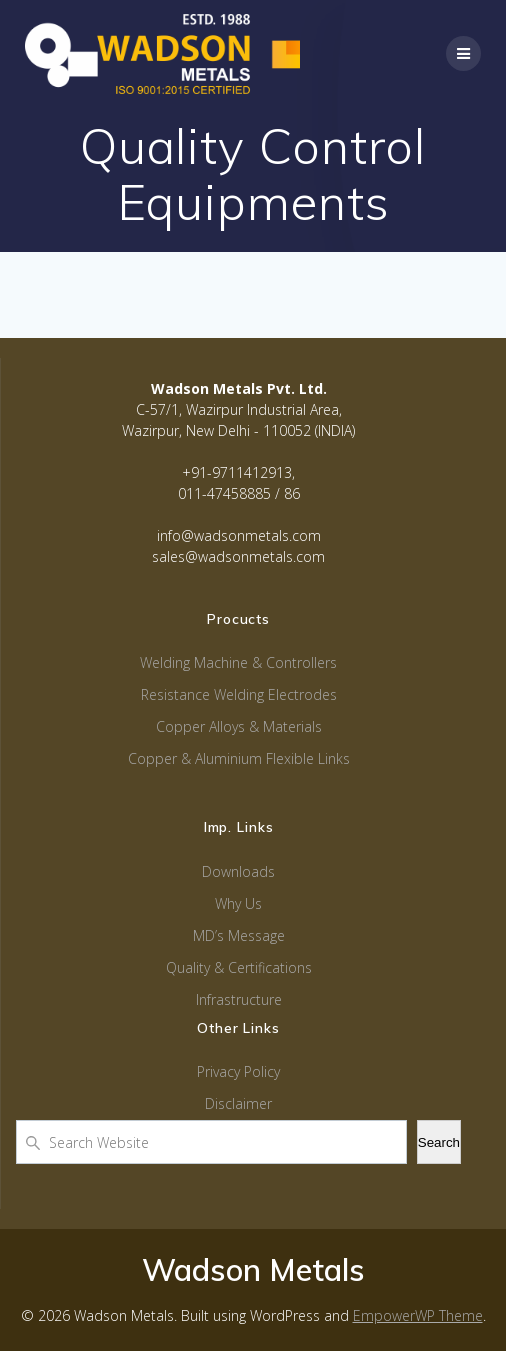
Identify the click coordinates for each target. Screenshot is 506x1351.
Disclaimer (238, 1103)
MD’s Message (239, 935)
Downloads (238, 871)
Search (439, 1142)
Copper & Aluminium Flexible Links (239, 758)
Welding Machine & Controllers (238, 662)
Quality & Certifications (239, 967)
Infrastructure (239, 999)
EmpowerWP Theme (418, 1315)
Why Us (238, 903)
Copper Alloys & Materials (239, 726)
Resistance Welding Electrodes (239, 694)
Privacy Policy (238, 1071)
